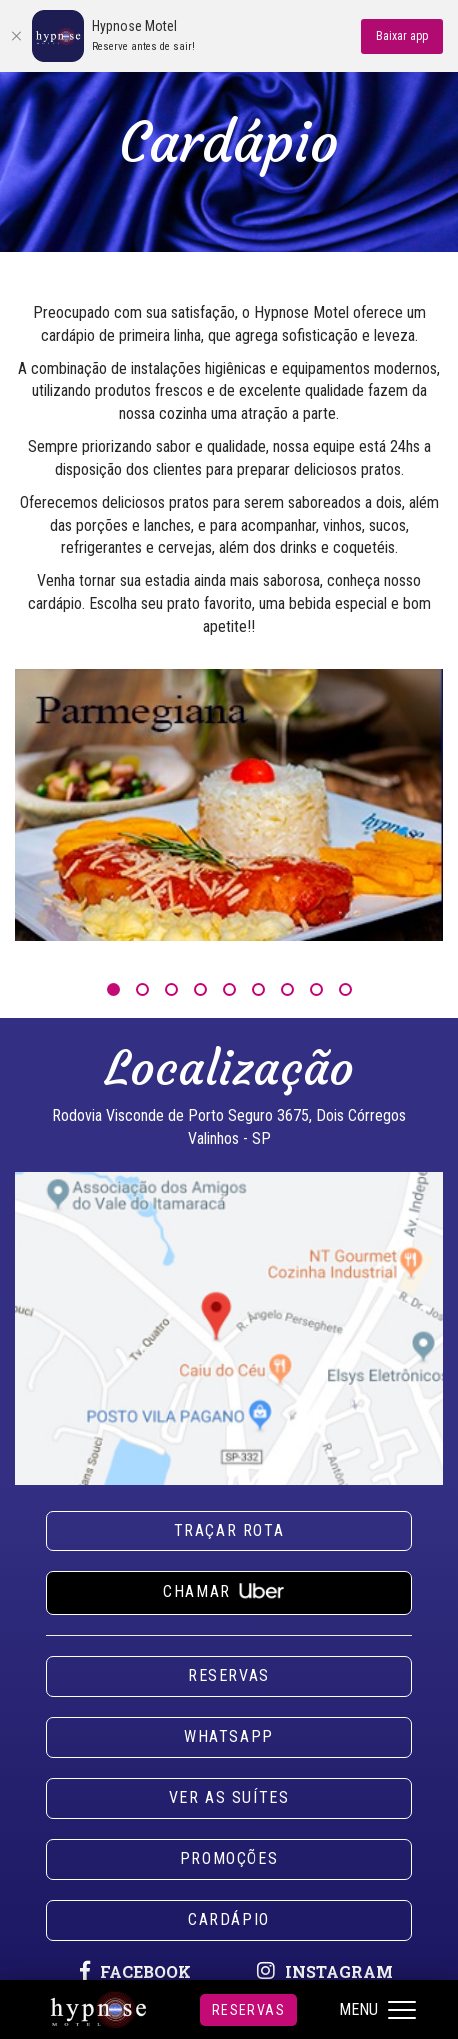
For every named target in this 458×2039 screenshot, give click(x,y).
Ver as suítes (229, 1797)
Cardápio (229, 1919)
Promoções (229, 1858)
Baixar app (402, 36)
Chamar (229, 1589)
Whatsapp (229, 1736)
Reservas (248, 2010)
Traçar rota (229, 1530)
